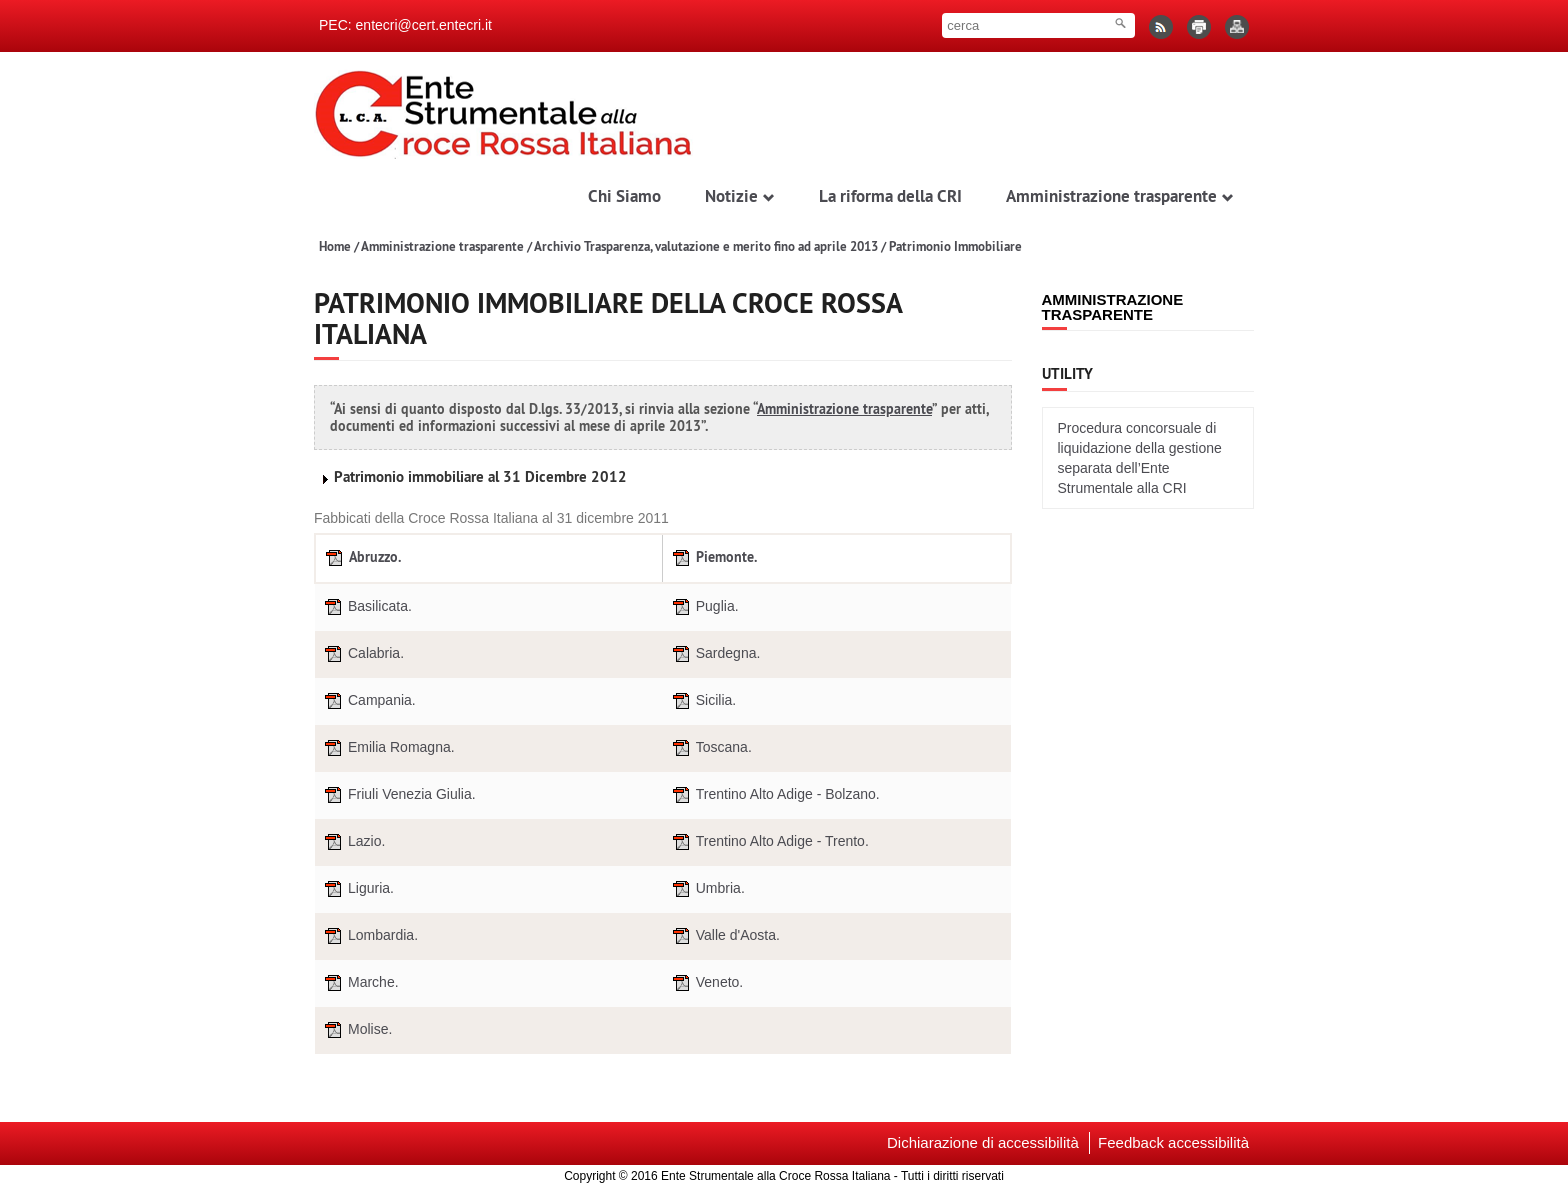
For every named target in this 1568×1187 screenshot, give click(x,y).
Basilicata (366, 607)
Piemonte (713, 558)
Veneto (706, 983)
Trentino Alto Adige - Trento (768, 842)
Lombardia (369, 936)
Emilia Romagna (387, 748)
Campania (368, 701)
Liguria (357, 889)
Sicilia (702, 701)
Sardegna (714, 654)
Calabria (362, 654)
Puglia (703, 607)
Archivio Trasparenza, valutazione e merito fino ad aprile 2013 (706, 246)
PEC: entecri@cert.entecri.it (405, 25)
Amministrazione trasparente (442, 246)
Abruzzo (361, 558)
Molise (356, 1030)
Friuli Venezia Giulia (398, 795)
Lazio (352, 842)
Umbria (706, 889)
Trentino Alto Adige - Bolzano (774, 795)
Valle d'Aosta (724, 936)
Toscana (710, 748)
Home (335, 246)
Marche (359, 983)
